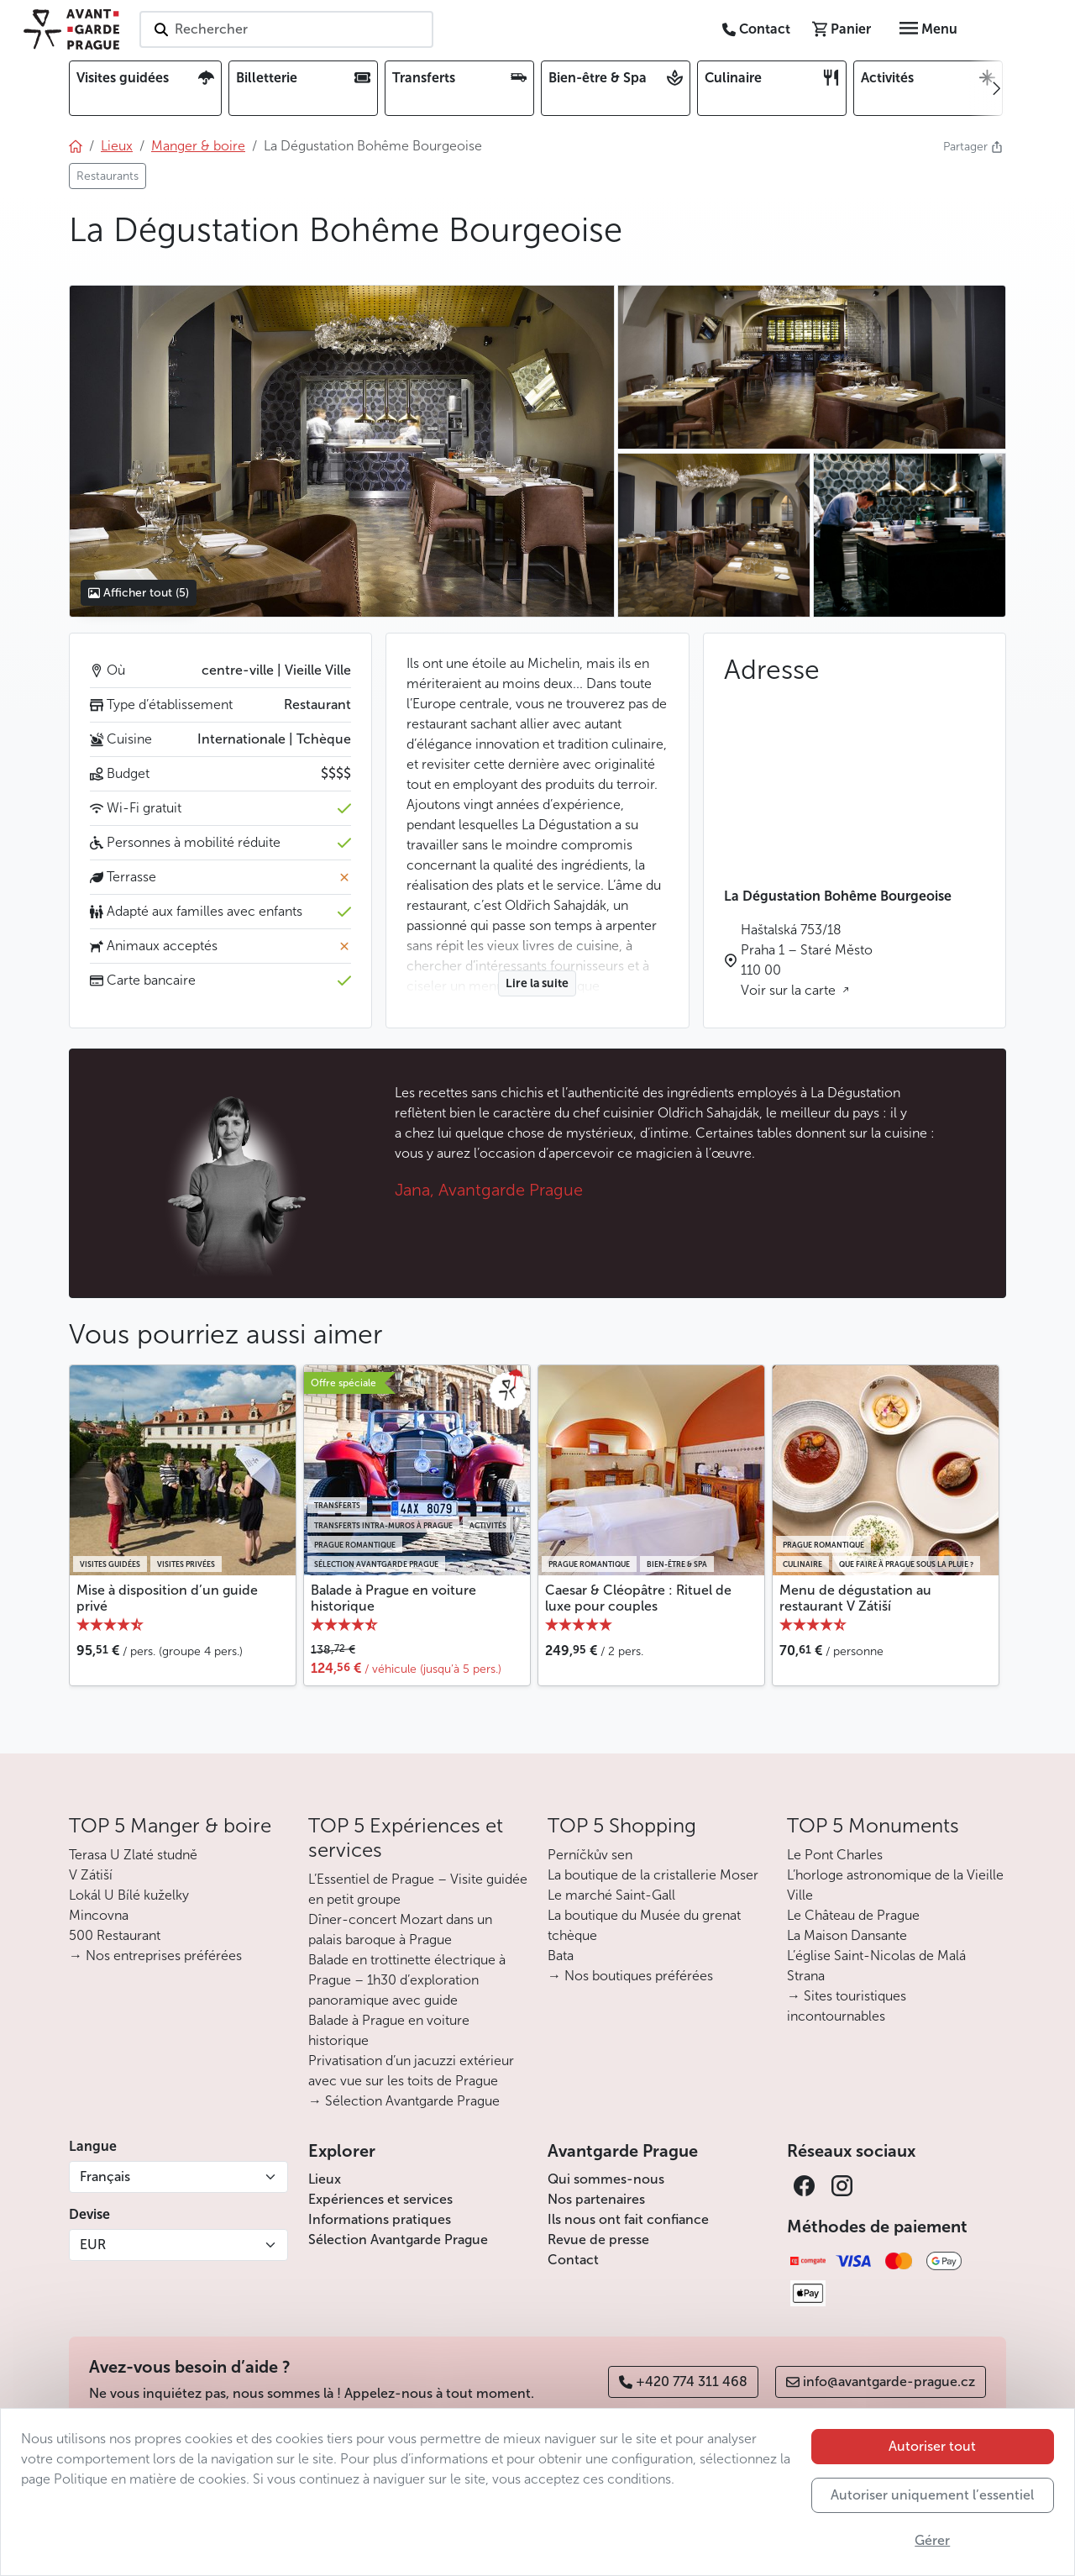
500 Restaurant (114, 1935)
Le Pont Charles (835, 1855)
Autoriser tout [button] (932, 2446)
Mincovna (98, 1915)
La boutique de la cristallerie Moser (653, 1875)
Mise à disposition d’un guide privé (167, 1598)
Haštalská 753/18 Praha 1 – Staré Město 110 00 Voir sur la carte (807, 960)
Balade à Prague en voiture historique (393, 1598)
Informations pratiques (379, 2219)
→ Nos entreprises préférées (155, 1956)
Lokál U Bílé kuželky (129, 1895)
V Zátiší (91, 1875)
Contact (573, 2260)
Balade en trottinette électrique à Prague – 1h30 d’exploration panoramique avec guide (407, 1980)
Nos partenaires (596, 2199)
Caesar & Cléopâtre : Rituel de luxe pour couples (638, 1598)
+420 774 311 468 (683, 2381)
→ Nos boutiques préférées (630, 1976)
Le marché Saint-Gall (611, 1895)
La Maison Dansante (847, 1935)
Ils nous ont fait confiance (628, 2219)
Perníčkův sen (590, 1855)
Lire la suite (537, 983)
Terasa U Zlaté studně (133, 1855)
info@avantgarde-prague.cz (880, 2381)
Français (105, 2176)
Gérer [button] (932, 2540)
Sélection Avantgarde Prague (398, 2239)
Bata (561, 1956)
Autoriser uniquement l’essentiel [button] (932, 2495)
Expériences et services (380, 2199)
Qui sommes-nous (606, 2179)
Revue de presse (598, 2239)
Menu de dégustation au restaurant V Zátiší (855, 1598)
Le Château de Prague (853, 1915)
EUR (93, 2245)
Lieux (324, 2179)
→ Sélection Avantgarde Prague (404, 2101)
